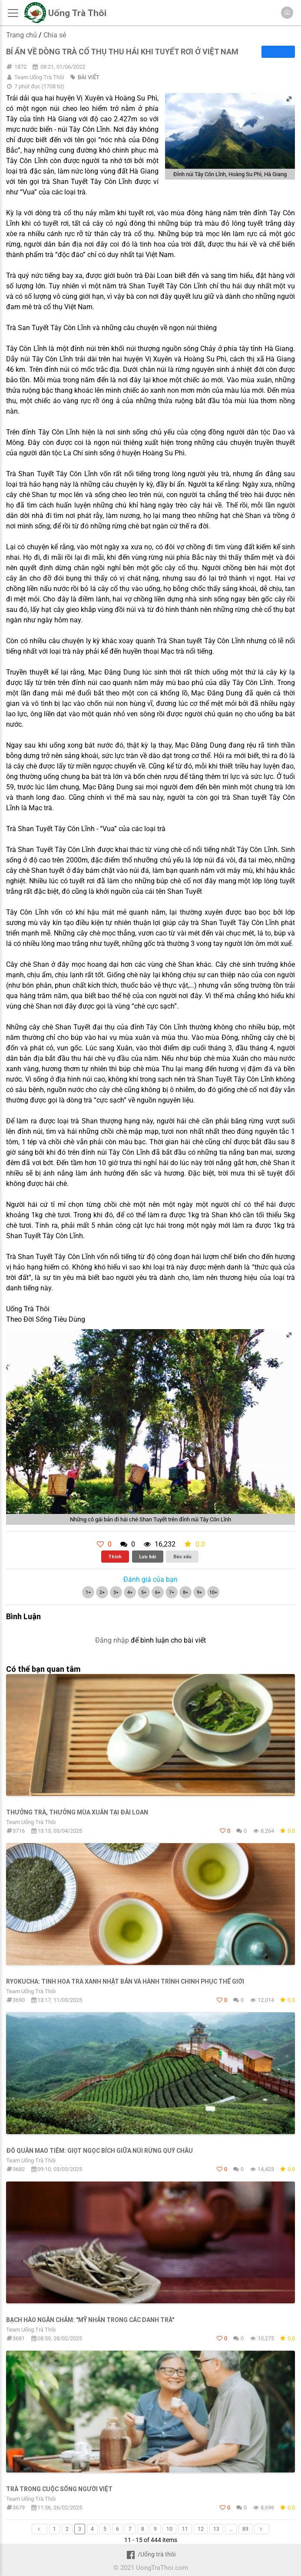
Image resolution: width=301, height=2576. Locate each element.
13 (216, 2529)
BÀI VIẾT (88, 77)
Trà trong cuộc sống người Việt (59, 2489)
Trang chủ (21, 35)
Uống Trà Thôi (77, 13)
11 (185, 2529)
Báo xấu (182, 1557)
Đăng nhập (112, 1640)
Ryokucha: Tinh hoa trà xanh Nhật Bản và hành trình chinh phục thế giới (125, 1981)
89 (245, 2529)
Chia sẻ (54, 35)
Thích (115, 1557)
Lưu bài (147, 1557)
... (231, 2529)
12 (201, 2529)
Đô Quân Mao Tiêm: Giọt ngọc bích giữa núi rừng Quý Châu (99, 2151)
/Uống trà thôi (150, 2554)
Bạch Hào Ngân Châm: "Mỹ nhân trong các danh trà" (90, 2320)
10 (169, 2529)
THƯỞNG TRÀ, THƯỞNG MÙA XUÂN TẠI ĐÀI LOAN (77, 1812)
